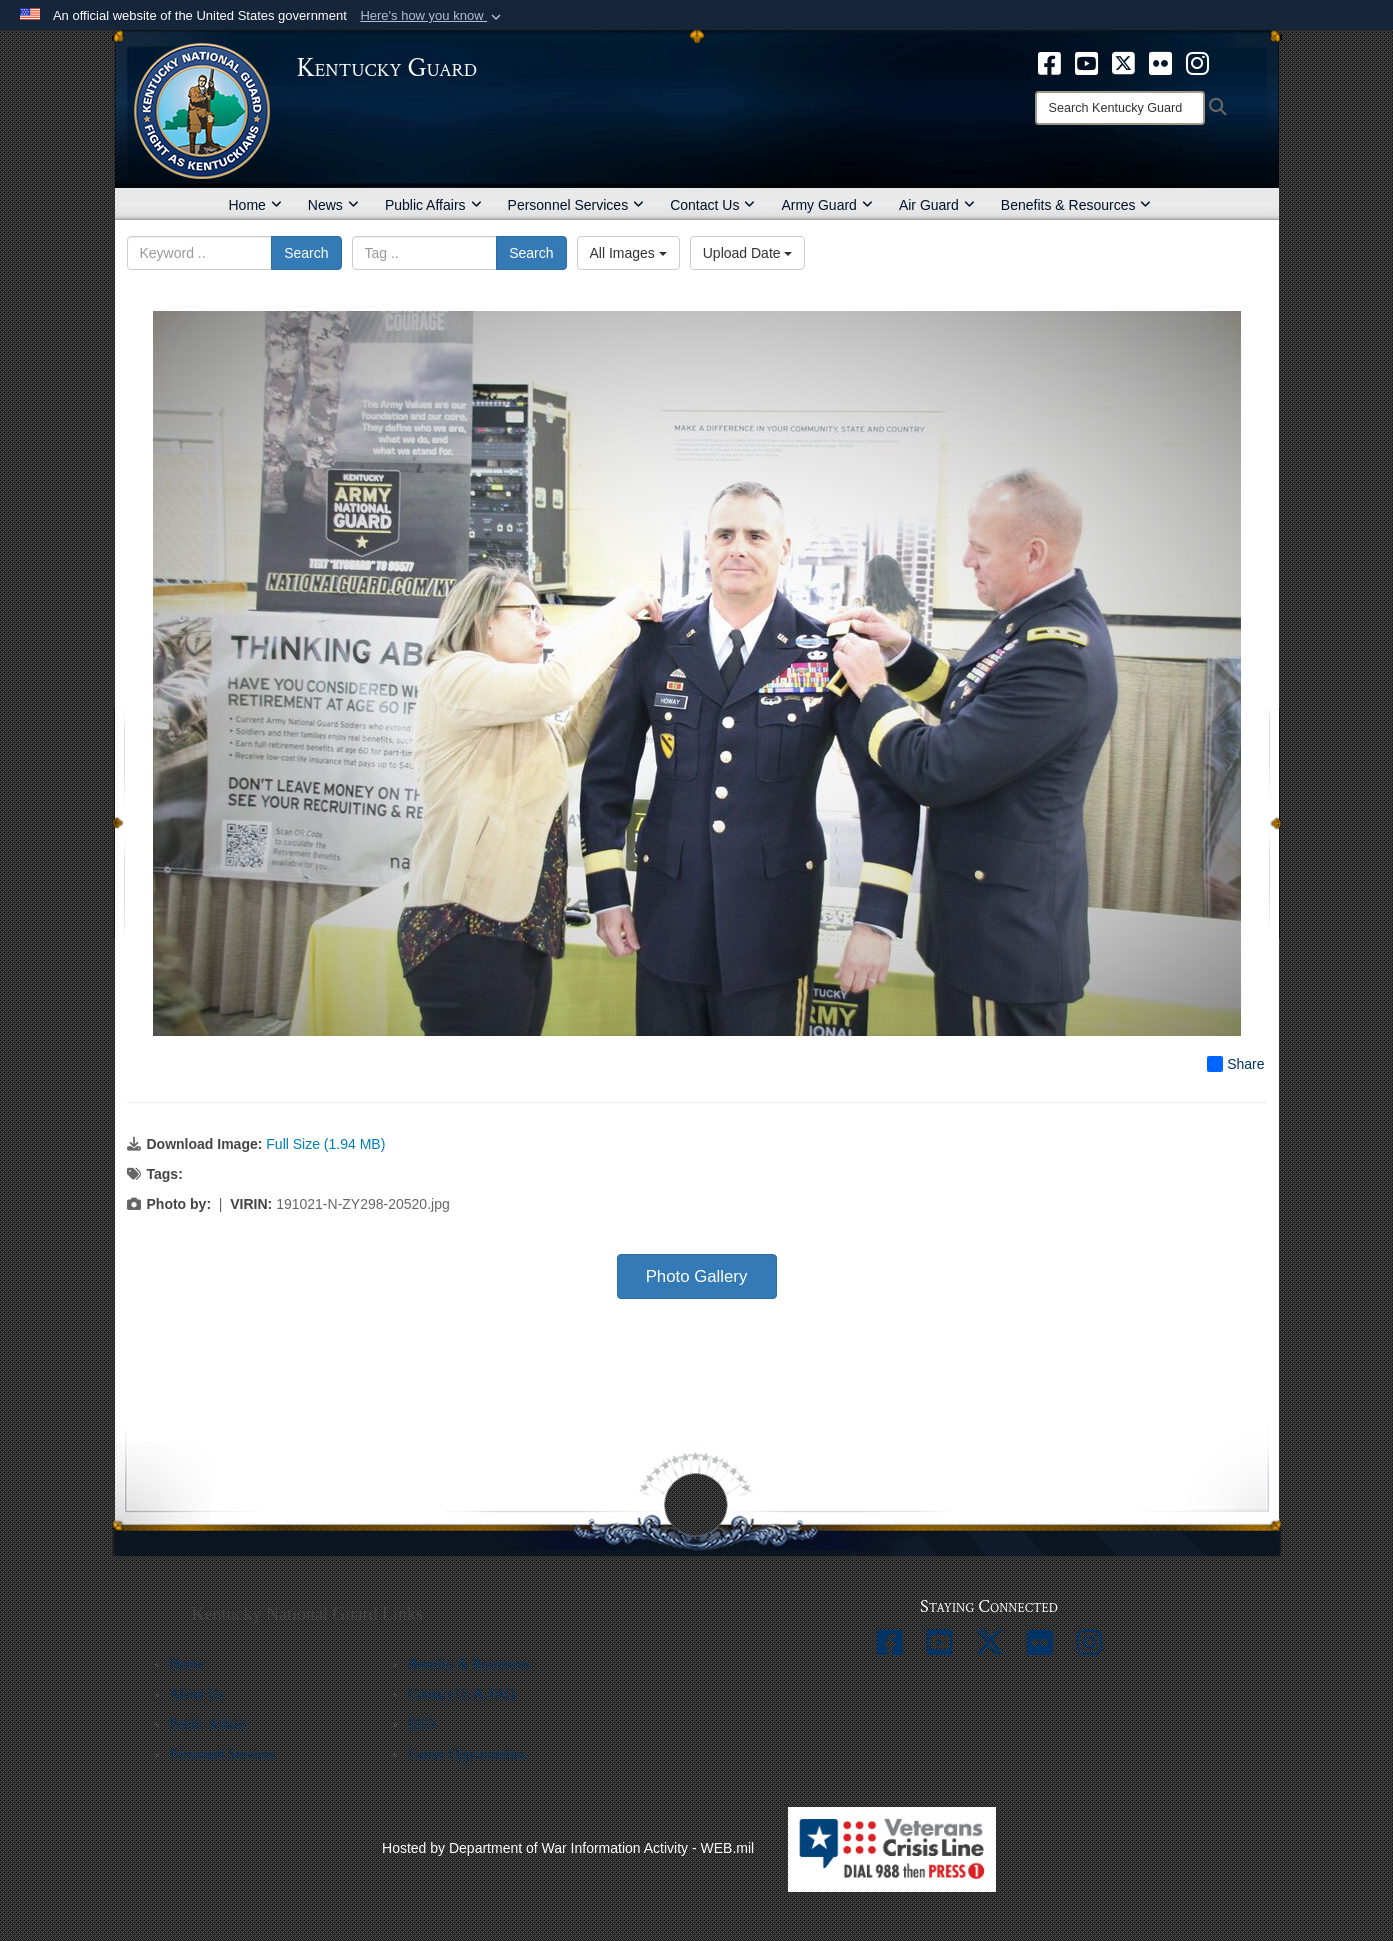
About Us (197, 1694)
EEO (421, 1724)
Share (1235, 1064)
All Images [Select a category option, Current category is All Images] (628, 253)
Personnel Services (576, 205)
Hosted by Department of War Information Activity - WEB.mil (568, 1848)
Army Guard (826, 205)
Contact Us (712, 205)
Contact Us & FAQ (461, 1694)
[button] (432, 16)
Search (306, 253)
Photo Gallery (697, 1276)
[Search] (1120, 108)
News (333, 205)
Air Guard (937, 205)
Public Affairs (433, 205)
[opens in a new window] (1049, 62)
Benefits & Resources (1076, 205)
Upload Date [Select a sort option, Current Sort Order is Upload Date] (748, 253)
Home (255, 205)
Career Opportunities (467, 1754)
